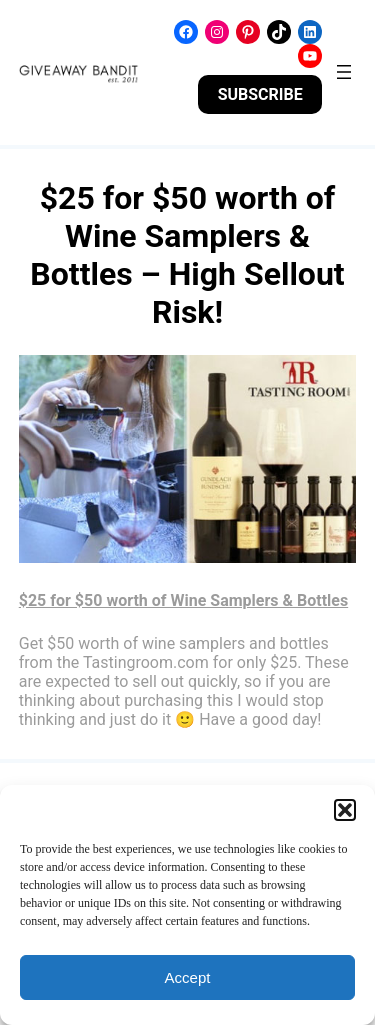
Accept (188, 977)
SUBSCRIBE (260, 94)
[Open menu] (344, 72)
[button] (345, 810)
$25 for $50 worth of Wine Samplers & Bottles (183, 600)
